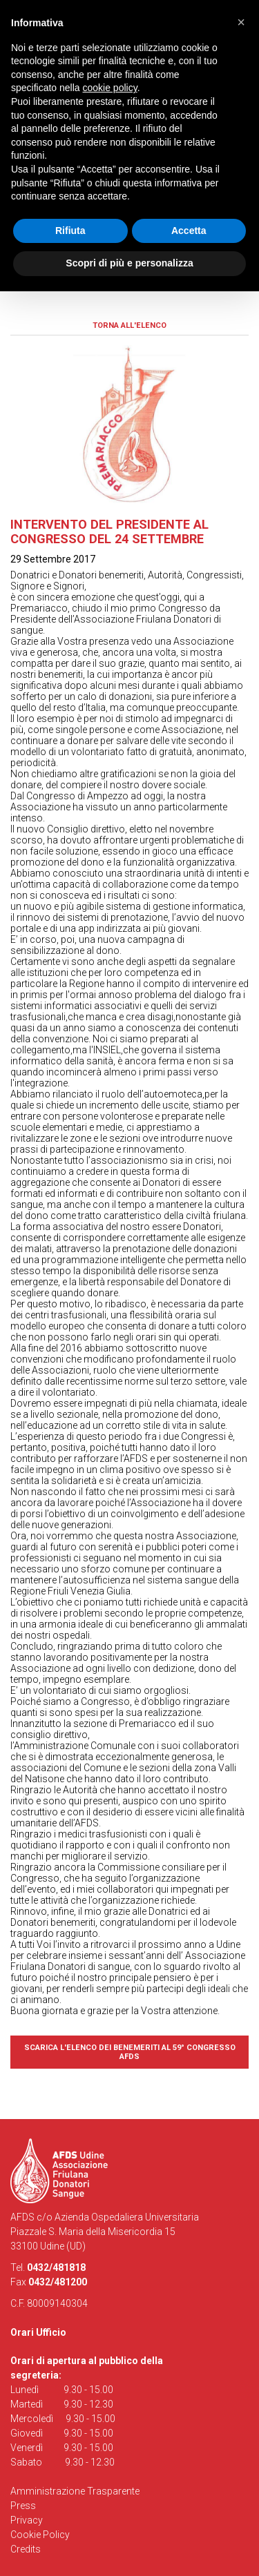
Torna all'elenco (129, 325)
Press (23, 2505)
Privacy (26, 2520)
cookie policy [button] (110, 87)
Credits (25, 2549)
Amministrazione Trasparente (75, 2491)
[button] (241, 22)
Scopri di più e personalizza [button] (129, 263)
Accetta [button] (189, 230)
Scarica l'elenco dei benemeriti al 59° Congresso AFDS (130, 2052)
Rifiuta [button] (70, 230)
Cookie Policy (40, 2534)
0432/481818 (56, 2267)
